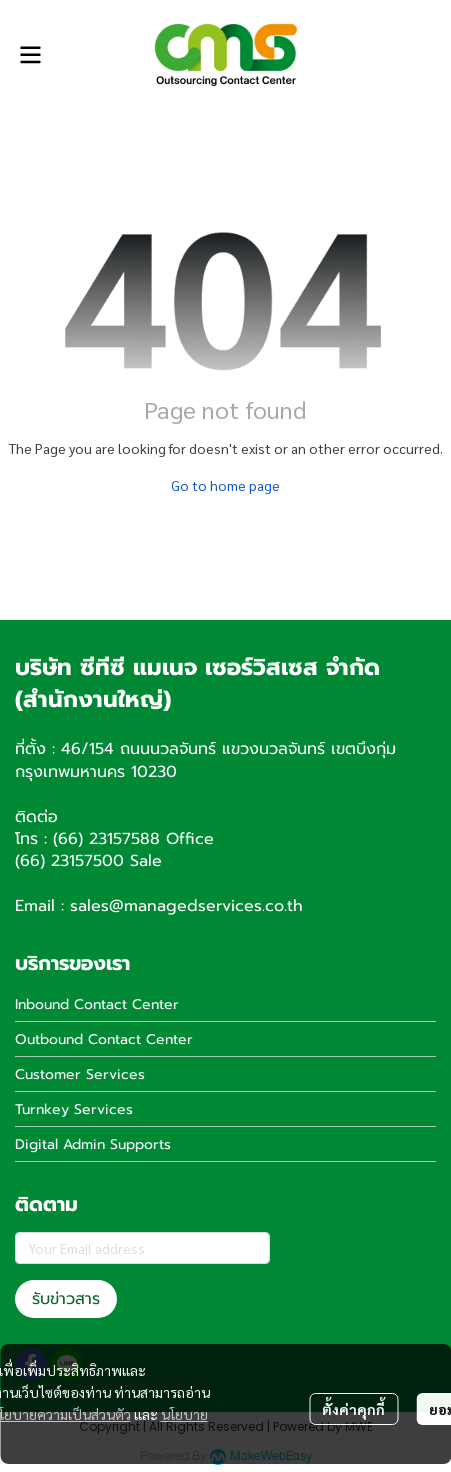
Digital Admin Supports (93, 1144)
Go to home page (225, 485)
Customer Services (80, 1074)
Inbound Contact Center (97, 1004)
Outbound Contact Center (104, 1039)
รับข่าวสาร (66, 1299)
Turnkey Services (74, 1109)
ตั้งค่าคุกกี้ (353, 1409)
